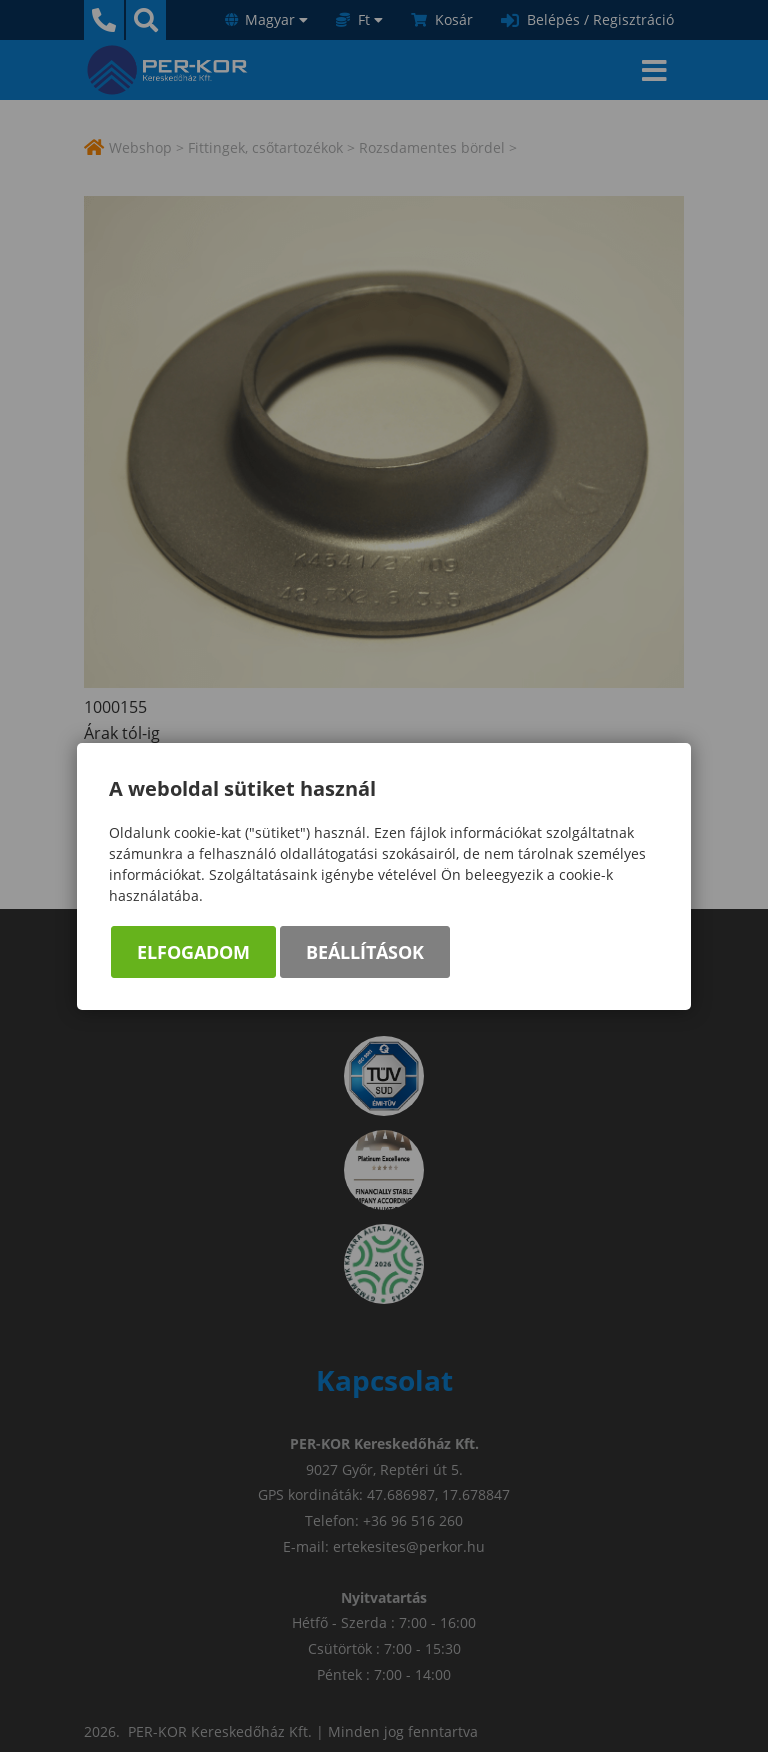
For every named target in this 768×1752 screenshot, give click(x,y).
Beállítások (365, 952)
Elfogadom (193, 952)
